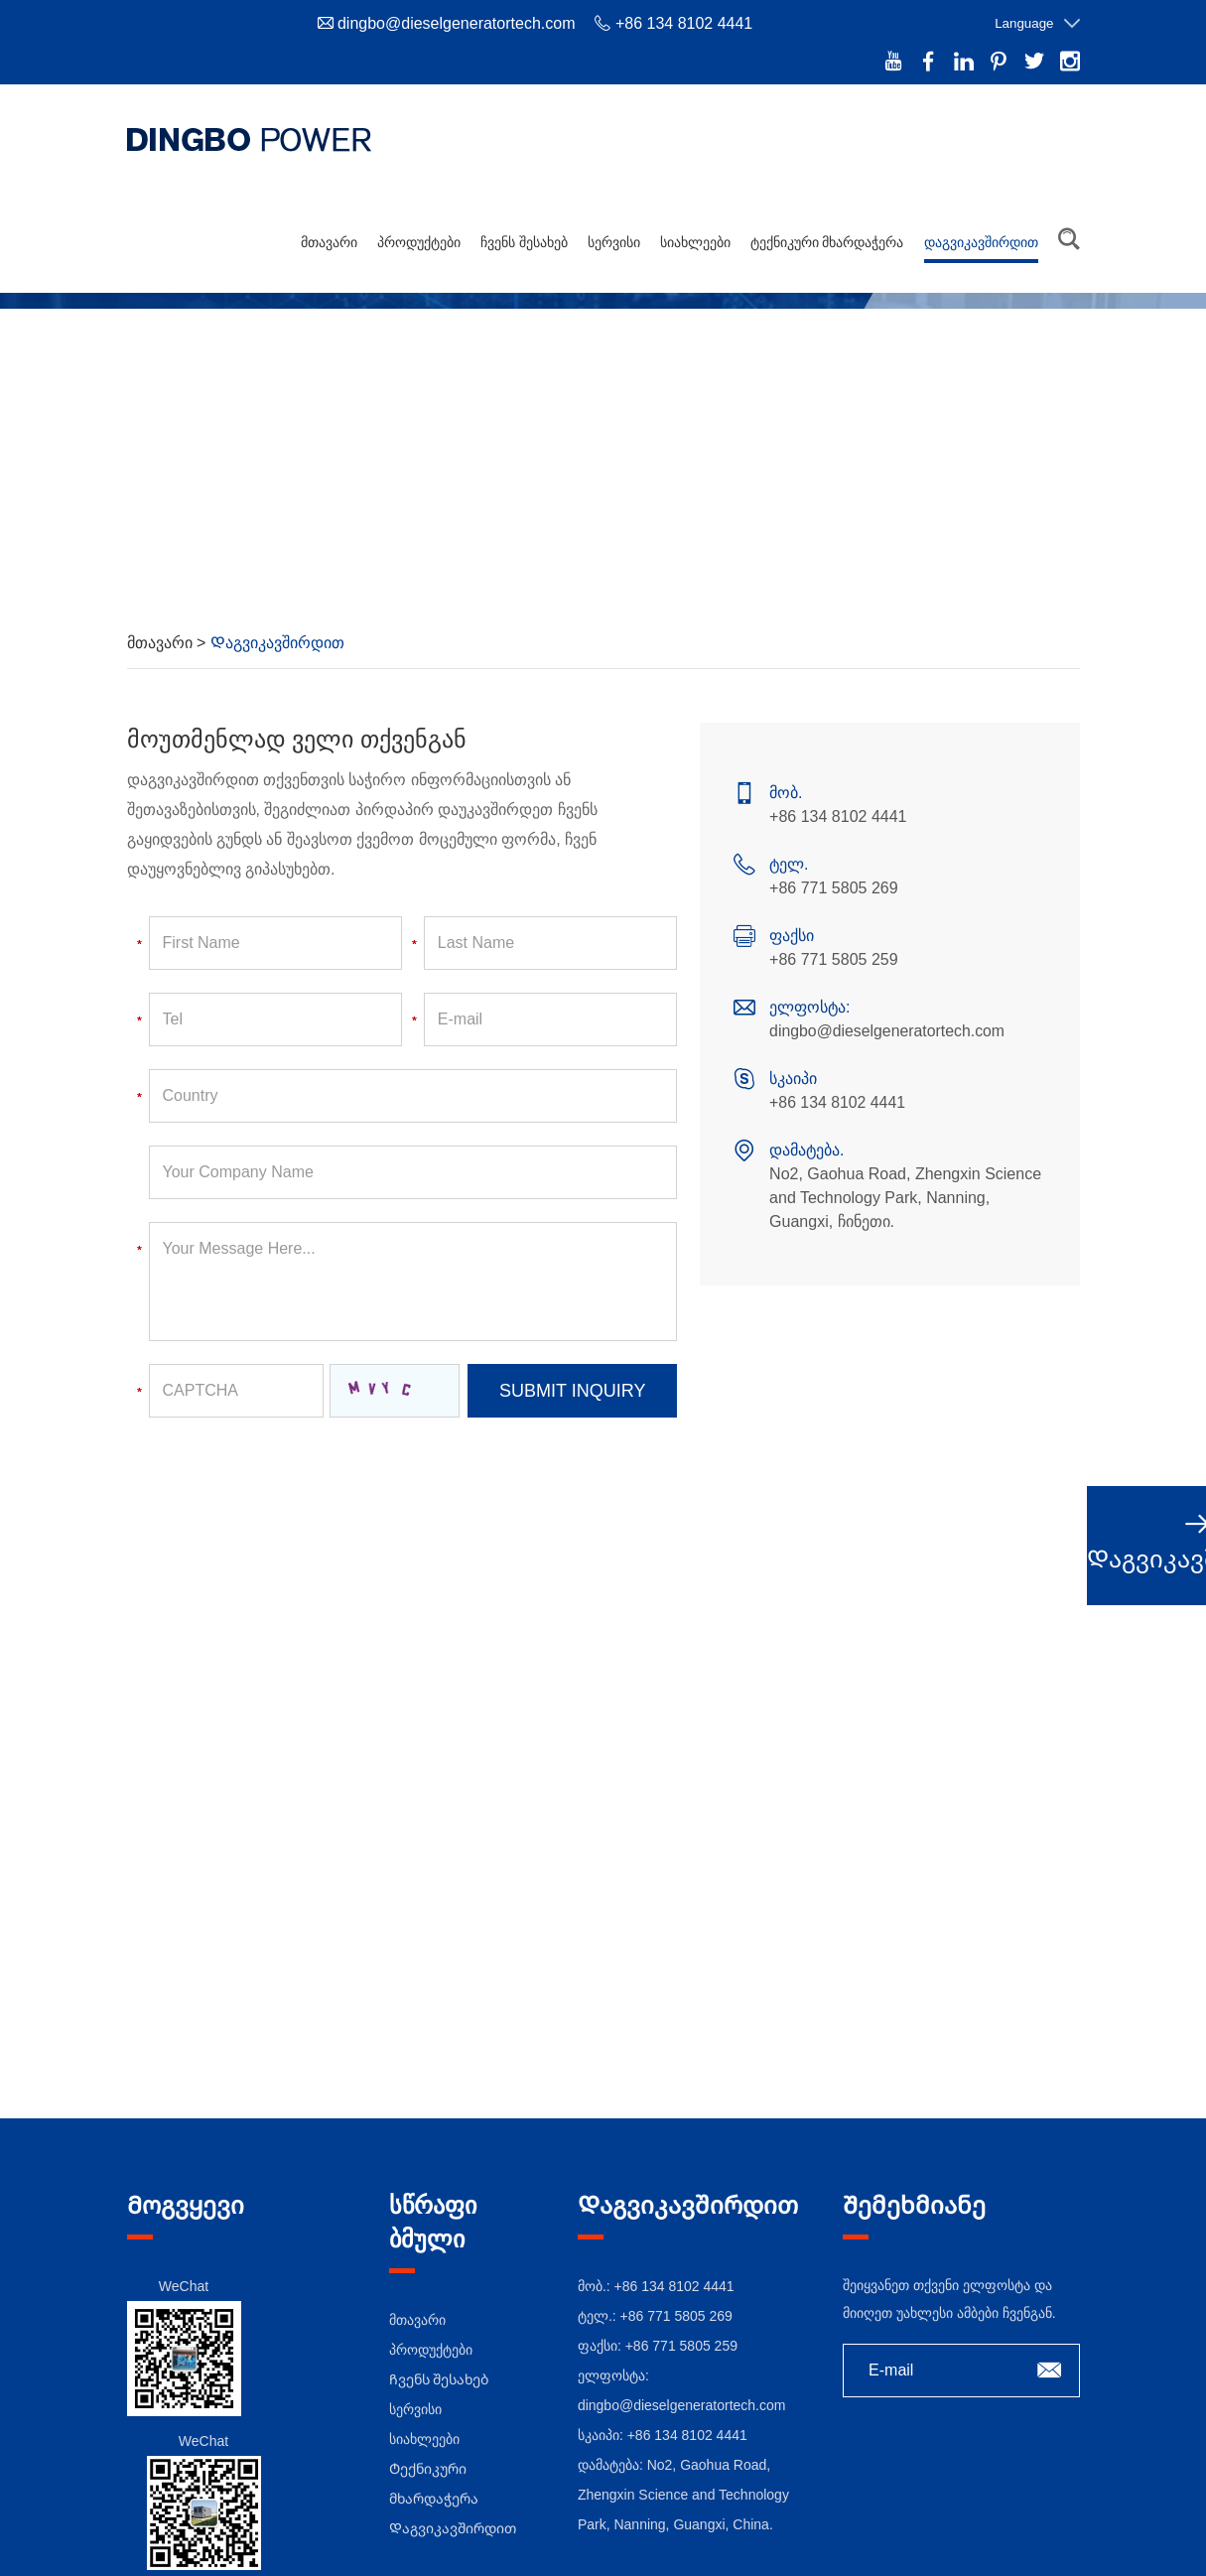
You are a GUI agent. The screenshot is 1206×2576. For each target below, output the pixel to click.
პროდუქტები (419, 236)
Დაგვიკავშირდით (981, 236)
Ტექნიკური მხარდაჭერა (827, 236)
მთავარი (329, 236)
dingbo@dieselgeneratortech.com (456, 23)
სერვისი (614, 236)
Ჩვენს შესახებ (524, 236)
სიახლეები (695, 236)
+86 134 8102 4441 (837, 1097)
